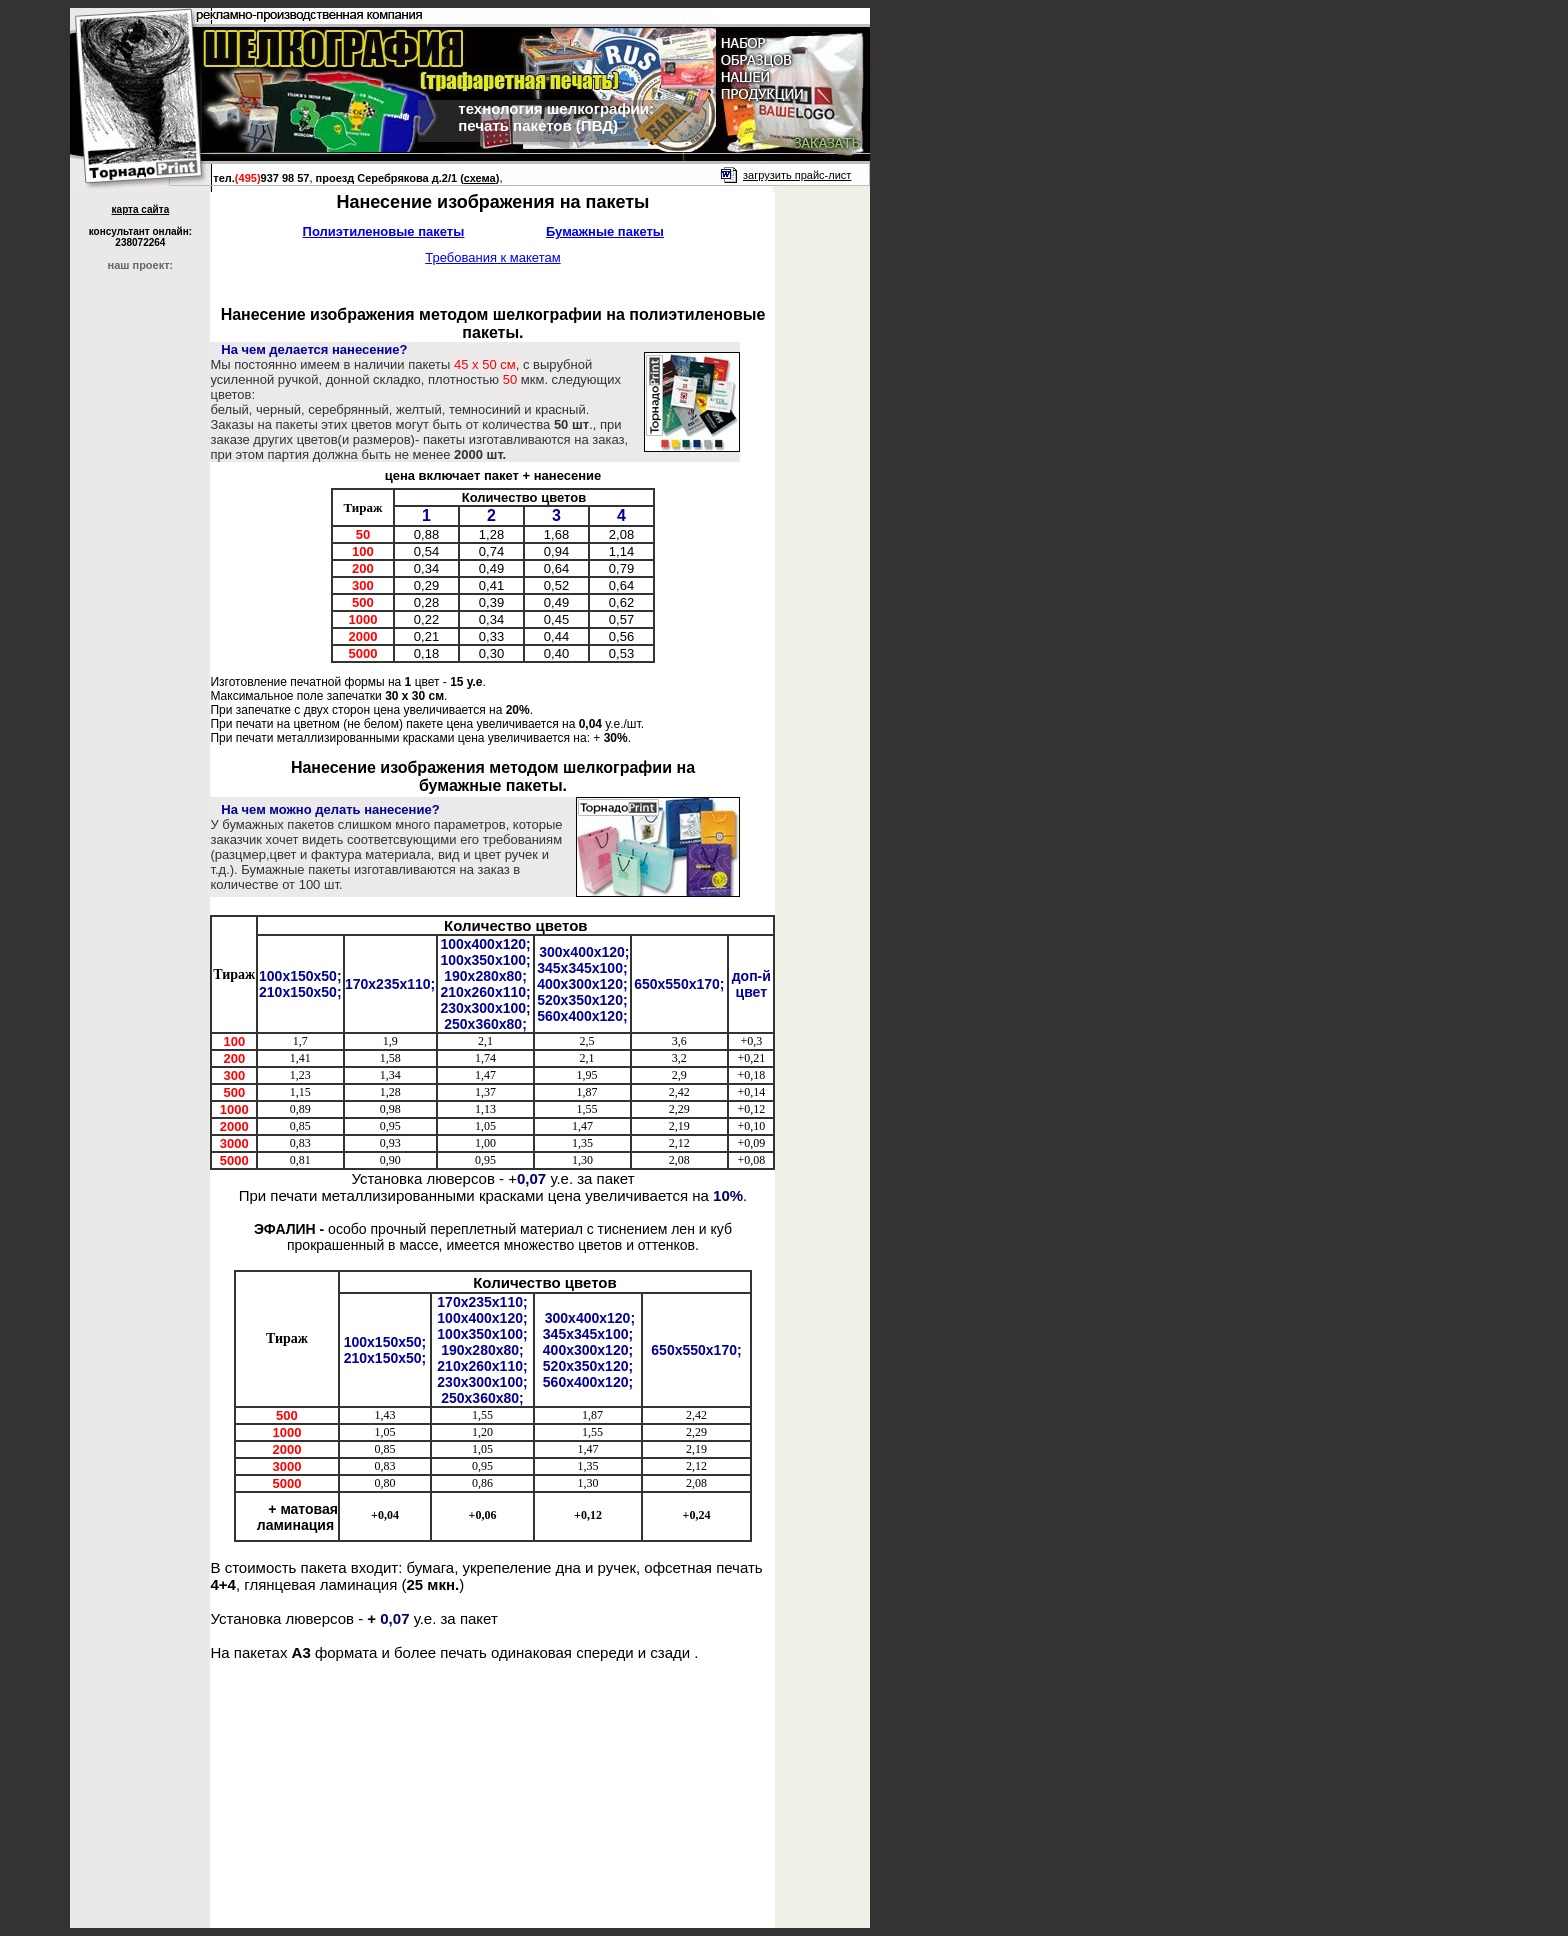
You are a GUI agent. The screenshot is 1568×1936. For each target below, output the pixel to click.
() (479, 178)
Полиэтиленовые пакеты (384, 231)
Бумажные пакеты (605, 231)
